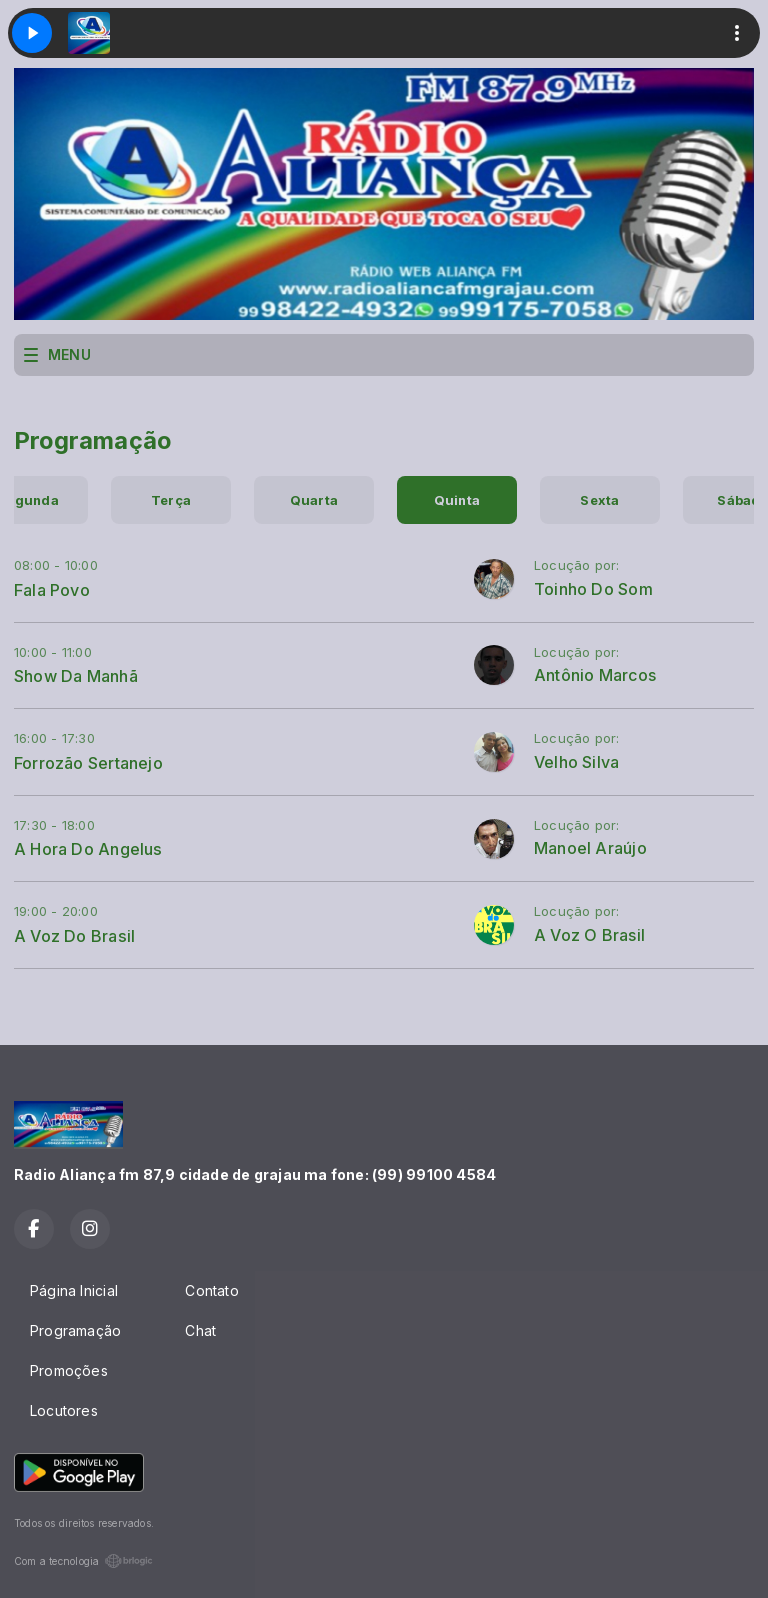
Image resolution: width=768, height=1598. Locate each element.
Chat (200, 1330)
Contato (211, 1290)
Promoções (69, 1370)
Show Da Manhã (76, 676)
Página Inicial (74, 1290)
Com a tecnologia (83, 1561)
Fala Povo (52, 590)
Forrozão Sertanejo (88, 763)
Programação (75, 1330)
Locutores (64, 1410)
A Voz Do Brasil (74, 936)
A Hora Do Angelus (88, 849)
